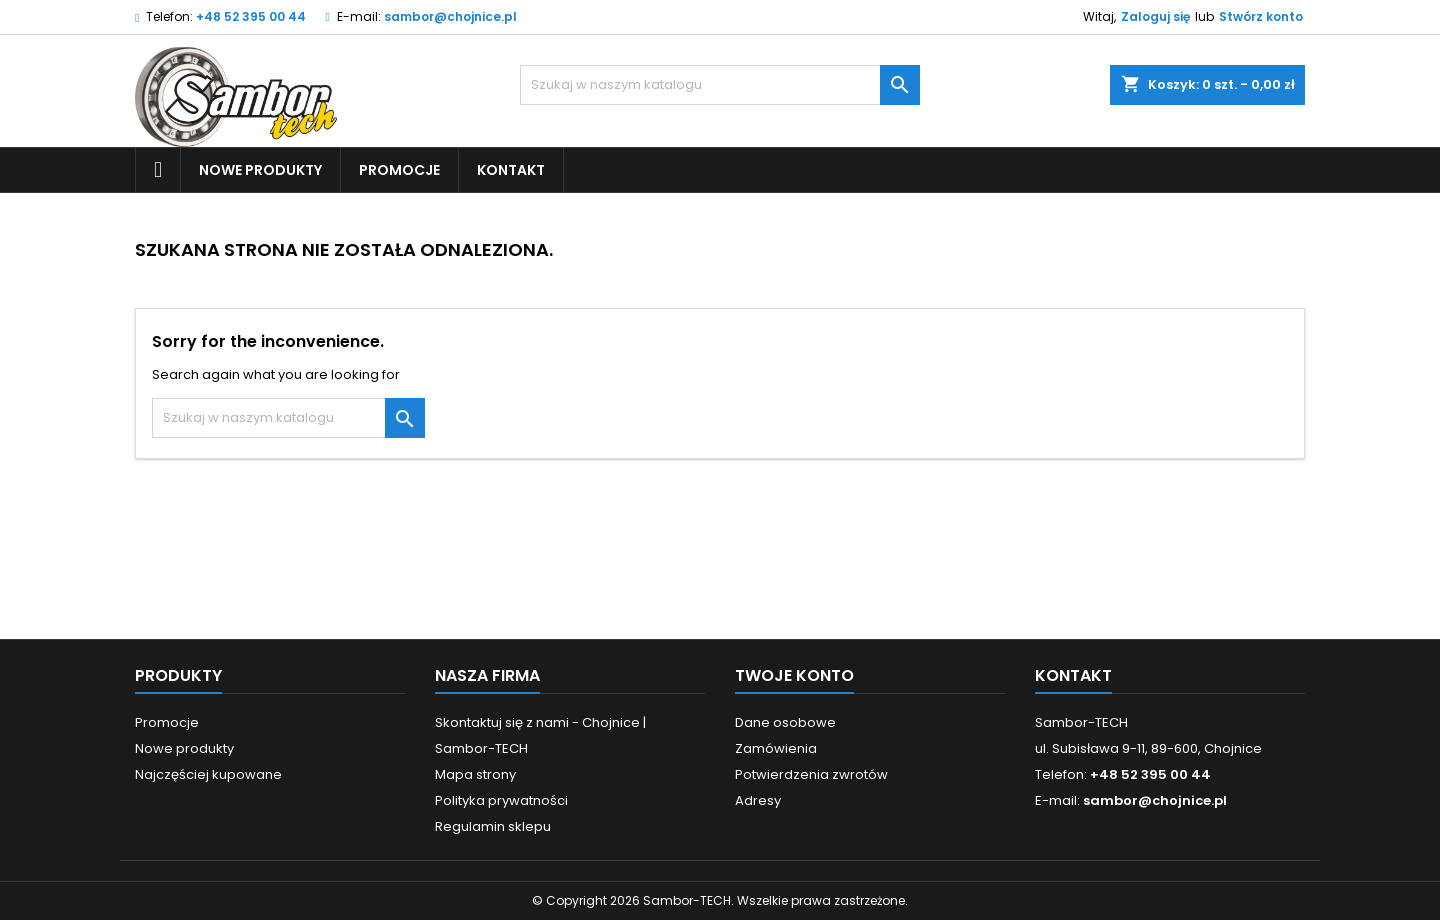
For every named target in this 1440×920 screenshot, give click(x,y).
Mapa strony (475, 774)
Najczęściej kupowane (208, 774)
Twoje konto (794, 675)
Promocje (399, 170)
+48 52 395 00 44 (251, 16)
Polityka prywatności (501, 800)
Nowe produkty (260, 170)
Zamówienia (776, 748)
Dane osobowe (785, 722)
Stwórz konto (1261, 16)
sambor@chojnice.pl (450, 16)
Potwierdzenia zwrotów (811, 774)
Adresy (758, 800)
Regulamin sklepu (493, 826)
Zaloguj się (1155, 16)
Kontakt (511, 170)
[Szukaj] (720, 85)
